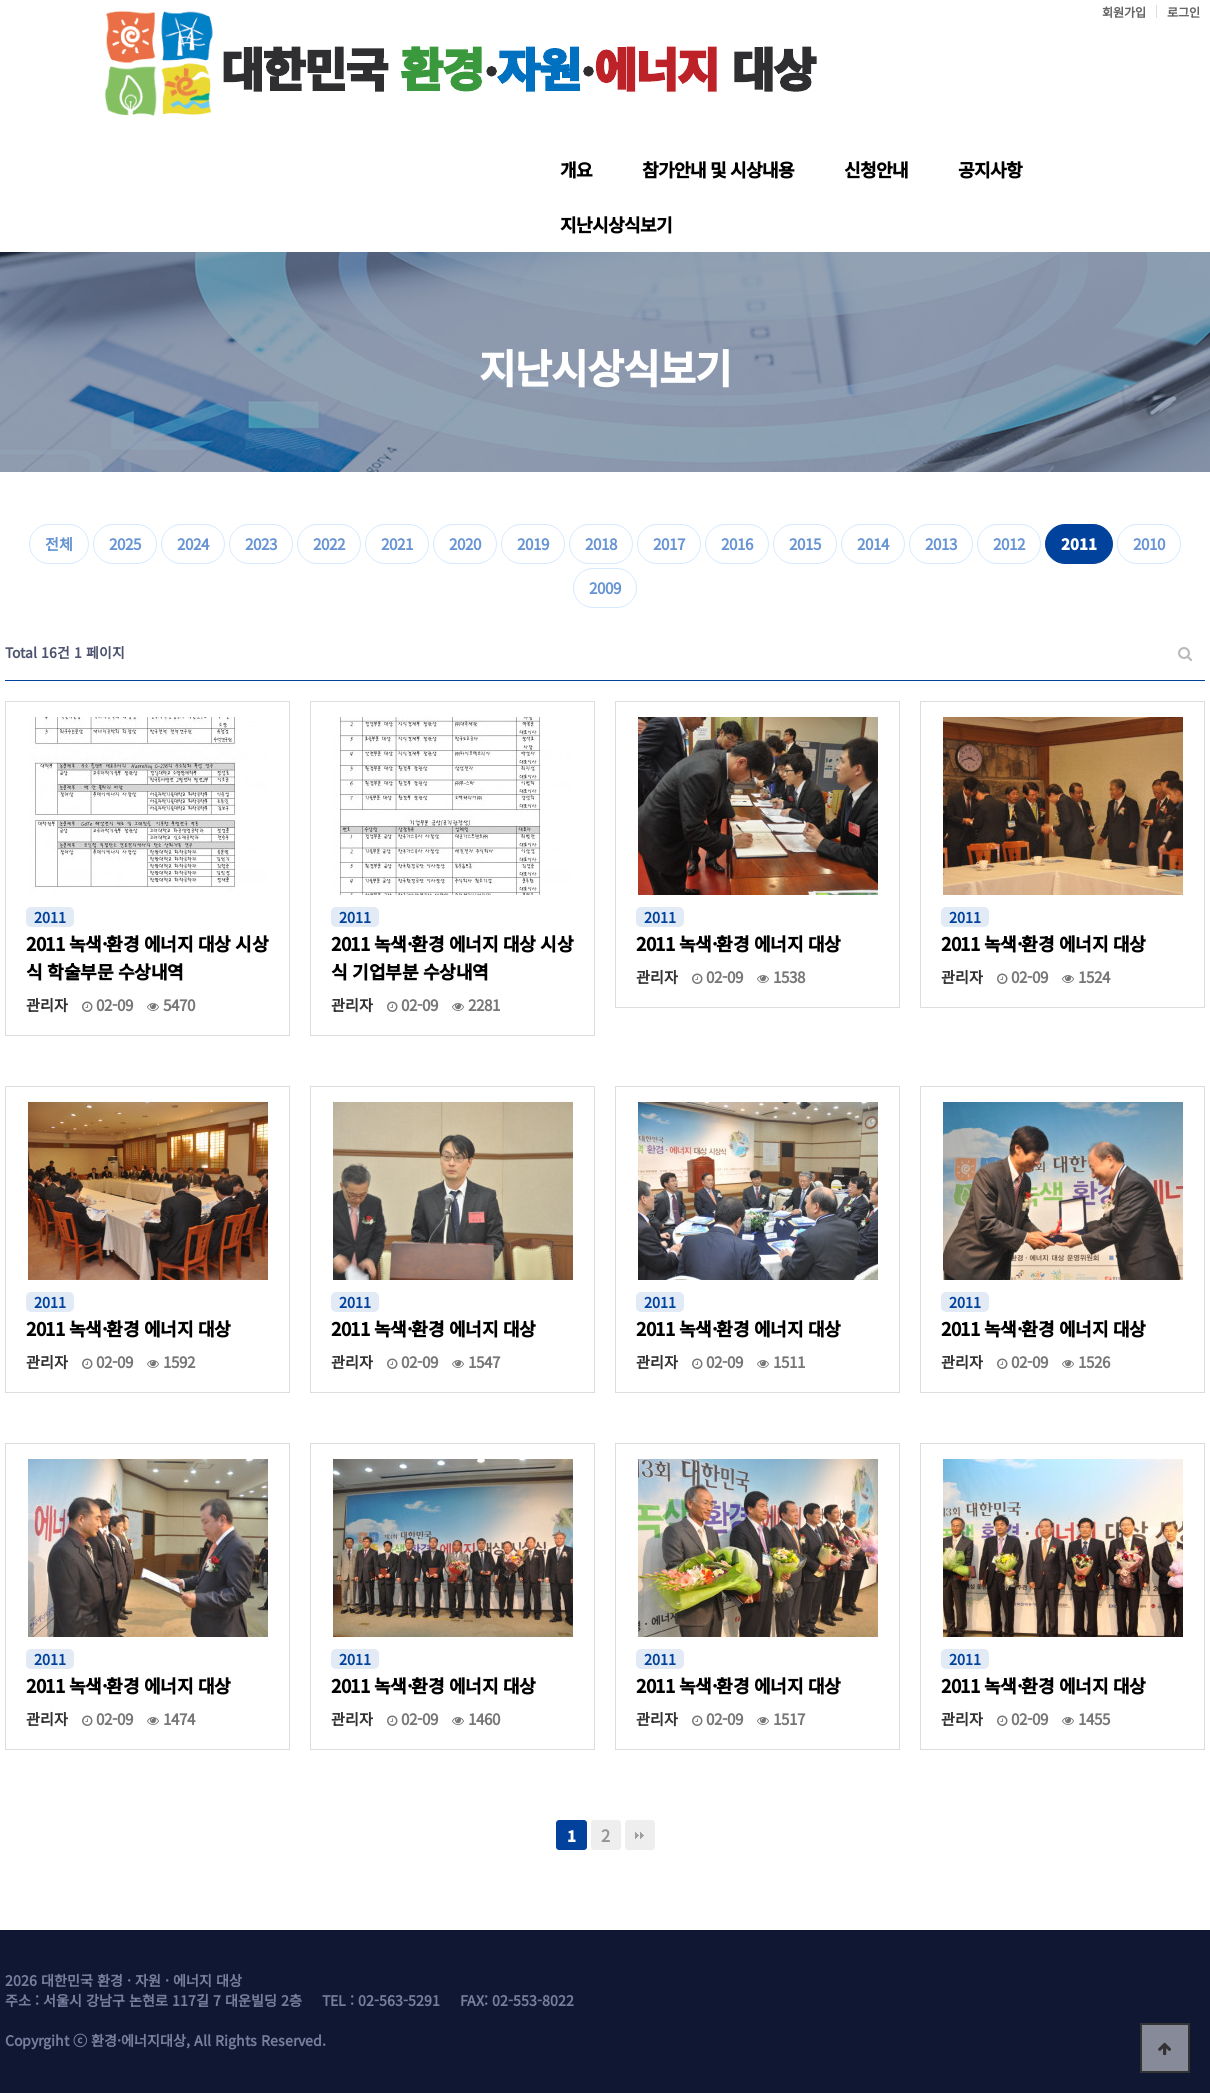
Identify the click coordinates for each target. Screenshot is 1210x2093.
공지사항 (990, 169)
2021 (397, 543)
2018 (601, 543)
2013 (941, 543)
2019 (533, 543)
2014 (873, 543)
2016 (737, 543)
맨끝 (640, 1835)
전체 (59, 543)
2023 (261, 543)
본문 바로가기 (0, 0)
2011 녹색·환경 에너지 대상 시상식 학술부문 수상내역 (147, 957)
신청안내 (876, 169)
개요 (576, 169)
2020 (465, 543)
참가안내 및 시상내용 (718, 169)
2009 (605, 587)
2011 (1079, 543)
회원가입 (1124, 11)
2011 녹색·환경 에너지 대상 (738, 943)
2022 (329, 543)
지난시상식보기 (616, 224)
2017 (669, 543)
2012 (1009, 543)
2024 (193, 543)
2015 (805, 543)
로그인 (1183, 11)
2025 (125, 543)
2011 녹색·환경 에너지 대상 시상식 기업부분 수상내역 (452, 957)
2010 (1149, 543)
